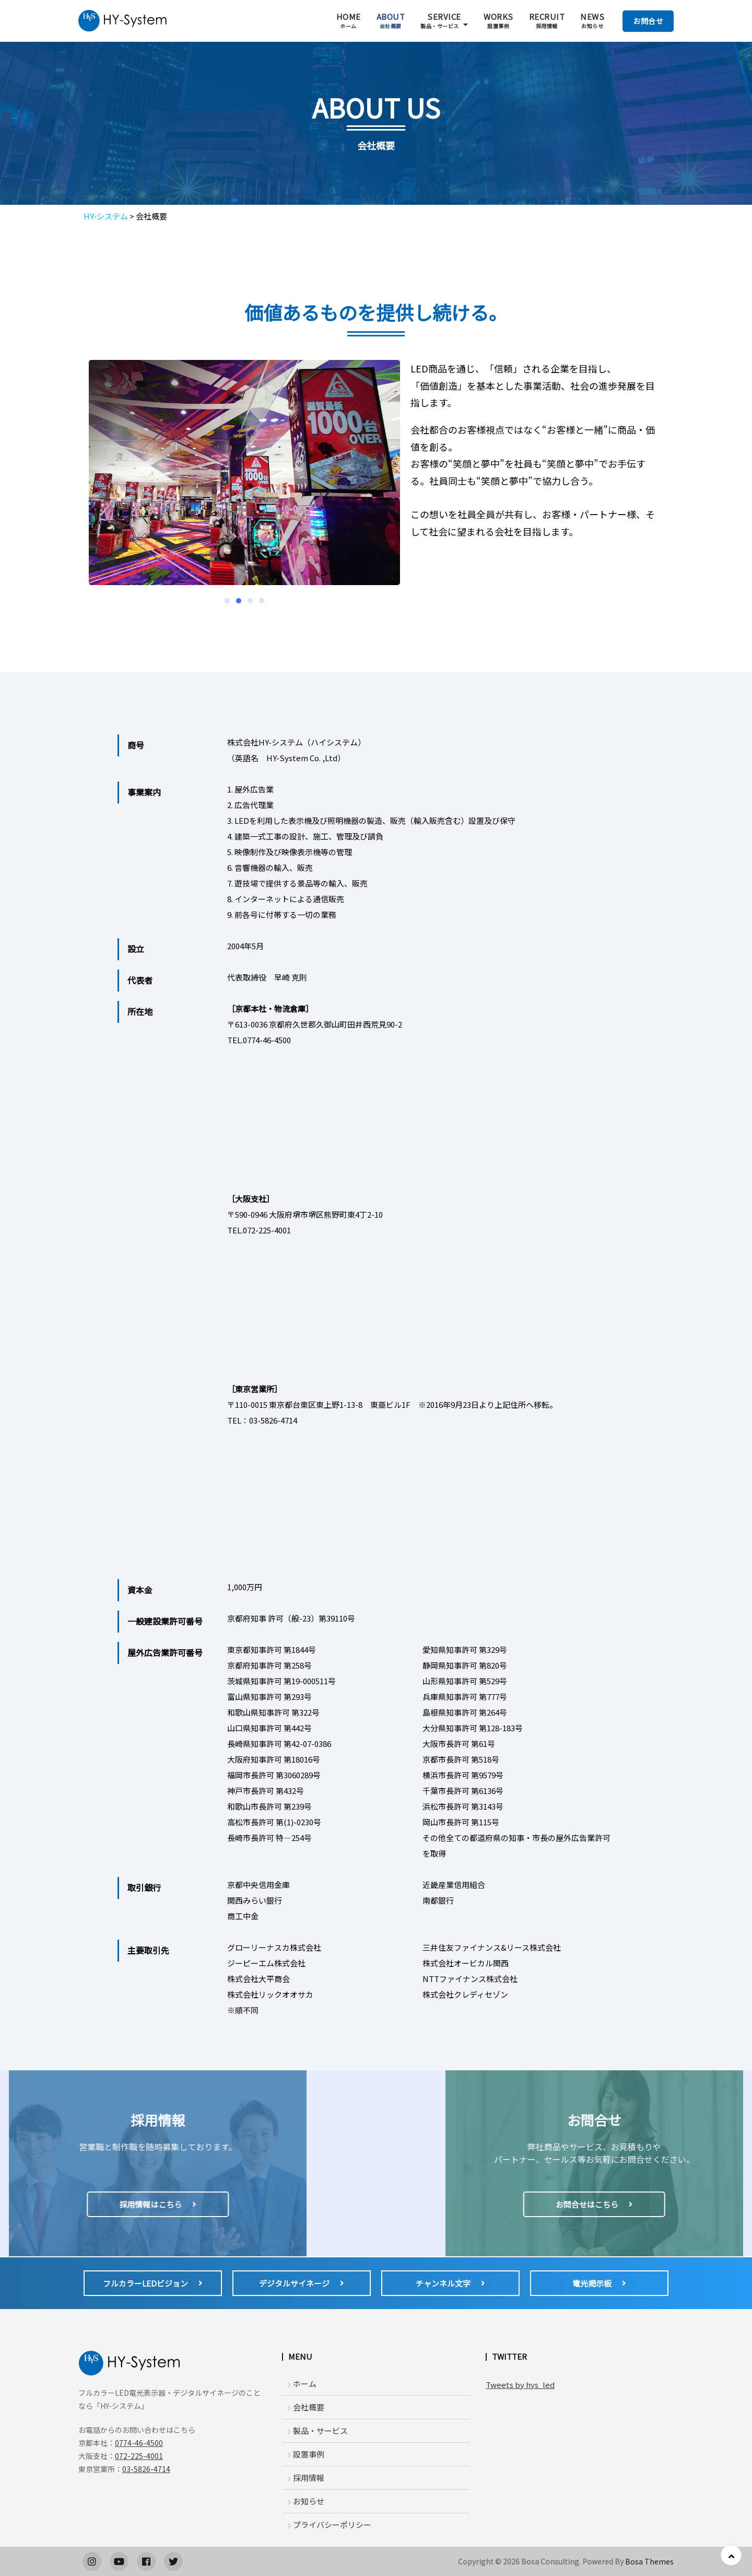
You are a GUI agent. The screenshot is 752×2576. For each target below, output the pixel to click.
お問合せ (648, 21)
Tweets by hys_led (520, 2384)
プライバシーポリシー (329, 2524)
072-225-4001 (139, 2456)
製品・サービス (317, 2430)
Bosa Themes (649, 2561)
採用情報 (305, 2477)
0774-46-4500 (139, 2443)
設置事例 (305, 2454)
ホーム (301, 2383)
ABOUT (391, 20)
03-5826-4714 (146, 2469)
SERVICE (440, 20)
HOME (348, 20)
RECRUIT (547, 20)
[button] (227, 600)
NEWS (592, 20)
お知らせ (305, 2501)
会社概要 (305, 2407)
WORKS (498, 20)
